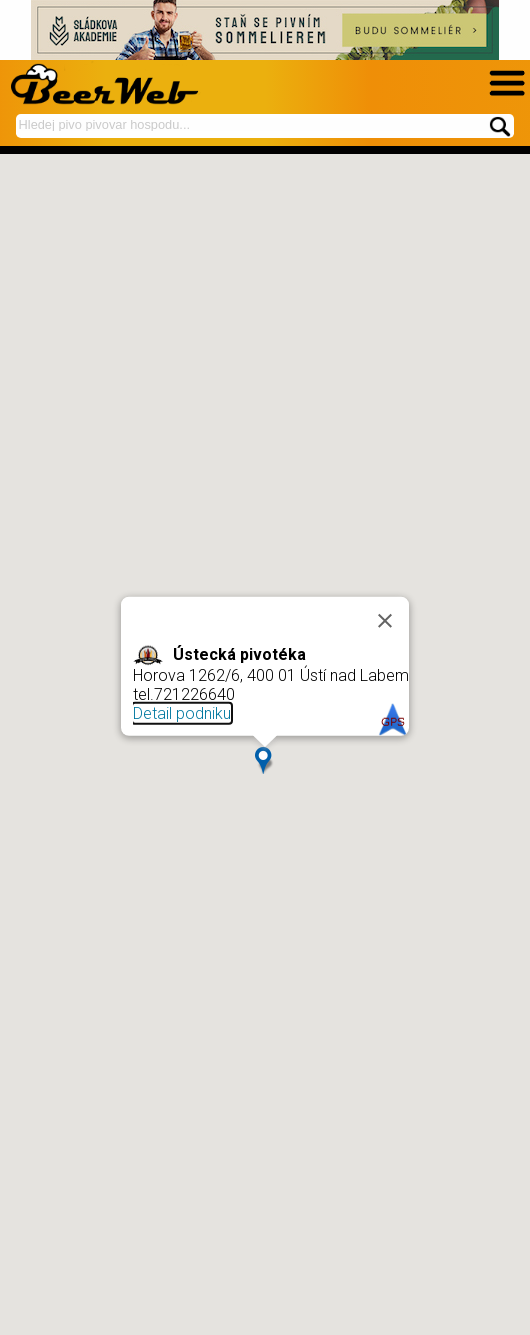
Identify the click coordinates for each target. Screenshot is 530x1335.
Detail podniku (182, 713)
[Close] (385, 620)
